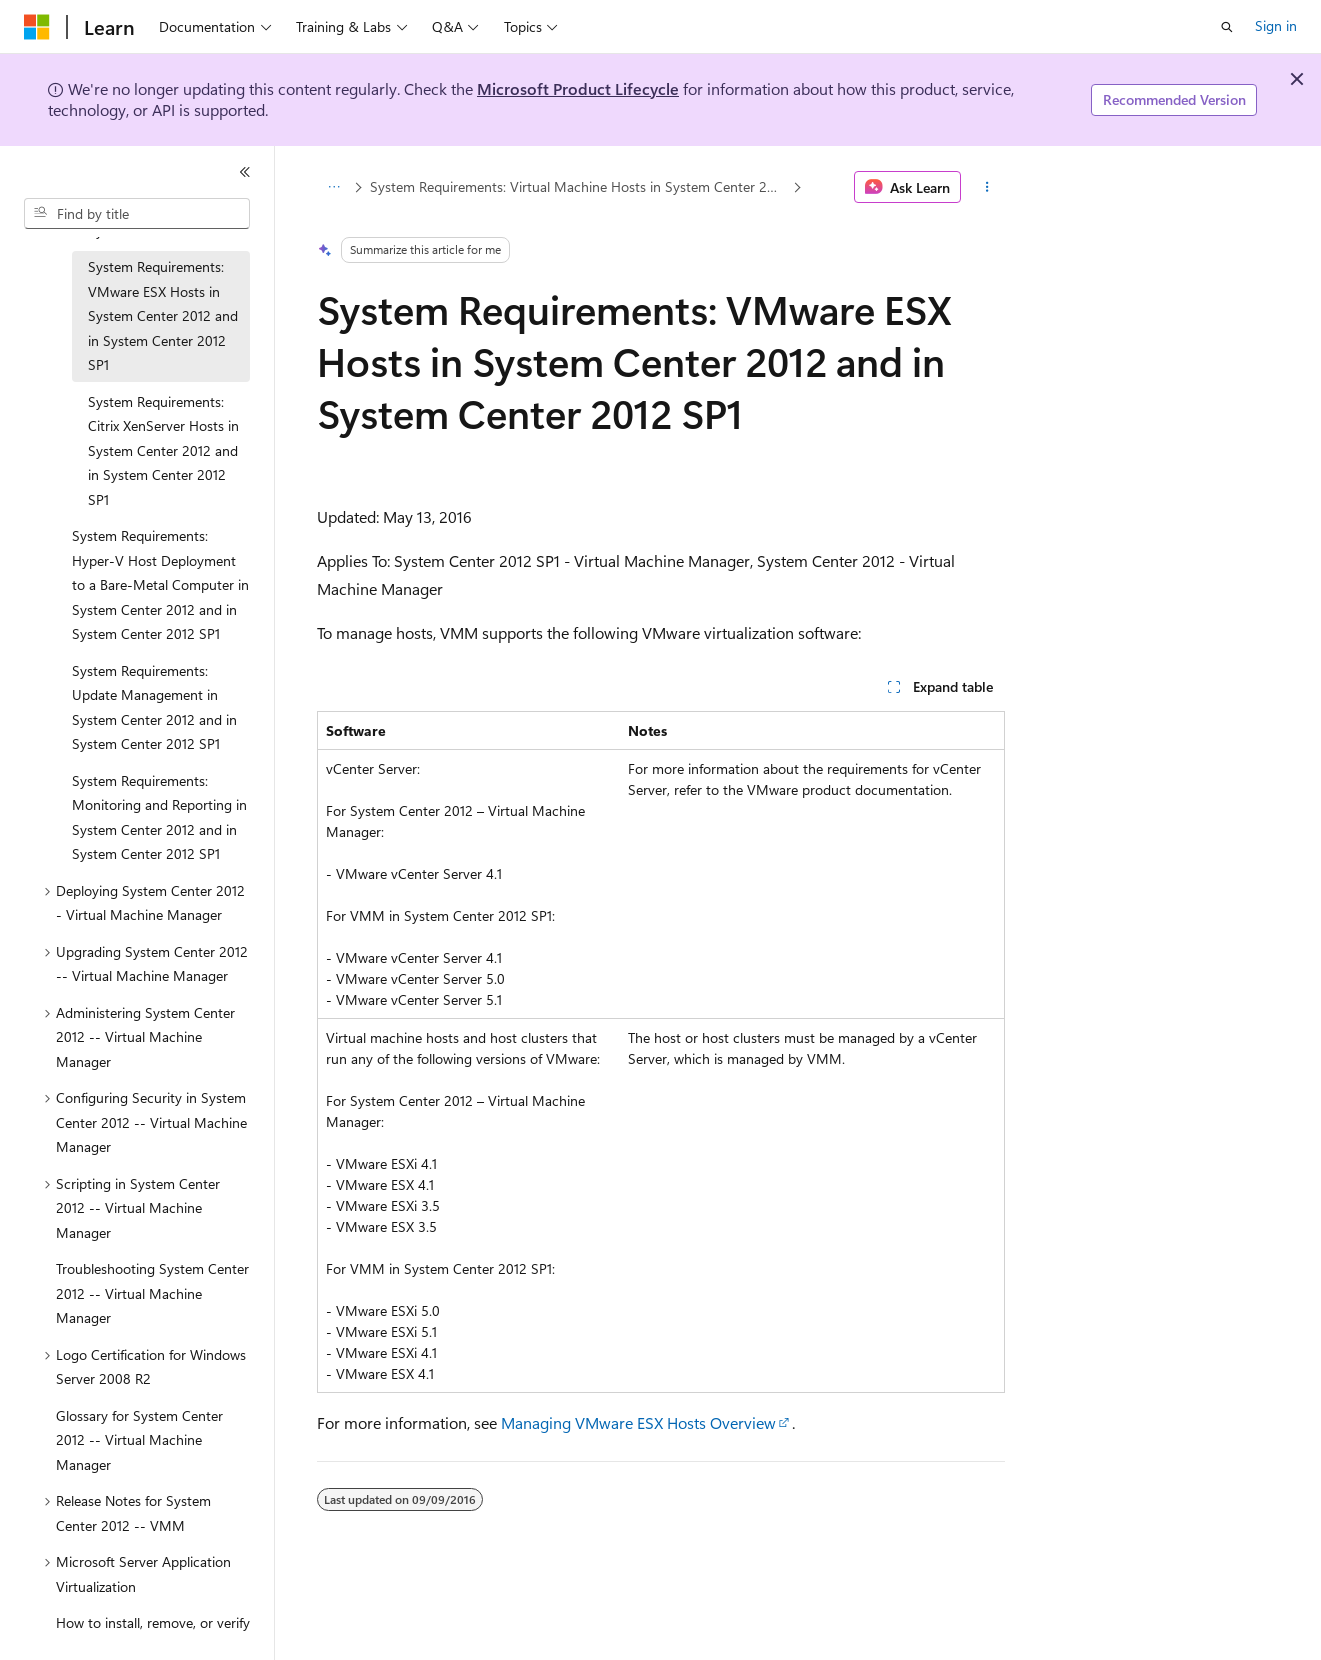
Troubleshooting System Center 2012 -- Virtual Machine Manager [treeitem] (152, 1293)
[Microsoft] (37, 27)
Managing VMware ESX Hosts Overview (638, 1422)
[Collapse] (245, 172)
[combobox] (137, 214)
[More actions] (986, 187)
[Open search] (1227, 27)
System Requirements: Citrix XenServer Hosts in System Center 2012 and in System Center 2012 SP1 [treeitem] (163, 450)
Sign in (1276, 25)
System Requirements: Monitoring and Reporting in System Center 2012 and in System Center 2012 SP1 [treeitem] (159, 817)
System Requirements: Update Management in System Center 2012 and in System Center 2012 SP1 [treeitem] (154, 707)
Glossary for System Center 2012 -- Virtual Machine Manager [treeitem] (139, 1440)
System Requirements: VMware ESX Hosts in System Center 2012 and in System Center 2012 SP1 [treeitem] (163, 315)
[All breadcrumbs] (334, 187)
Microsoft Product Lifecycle (578, 88)
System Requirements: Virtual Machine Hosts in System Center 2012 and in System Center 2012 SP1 (579, 186)
